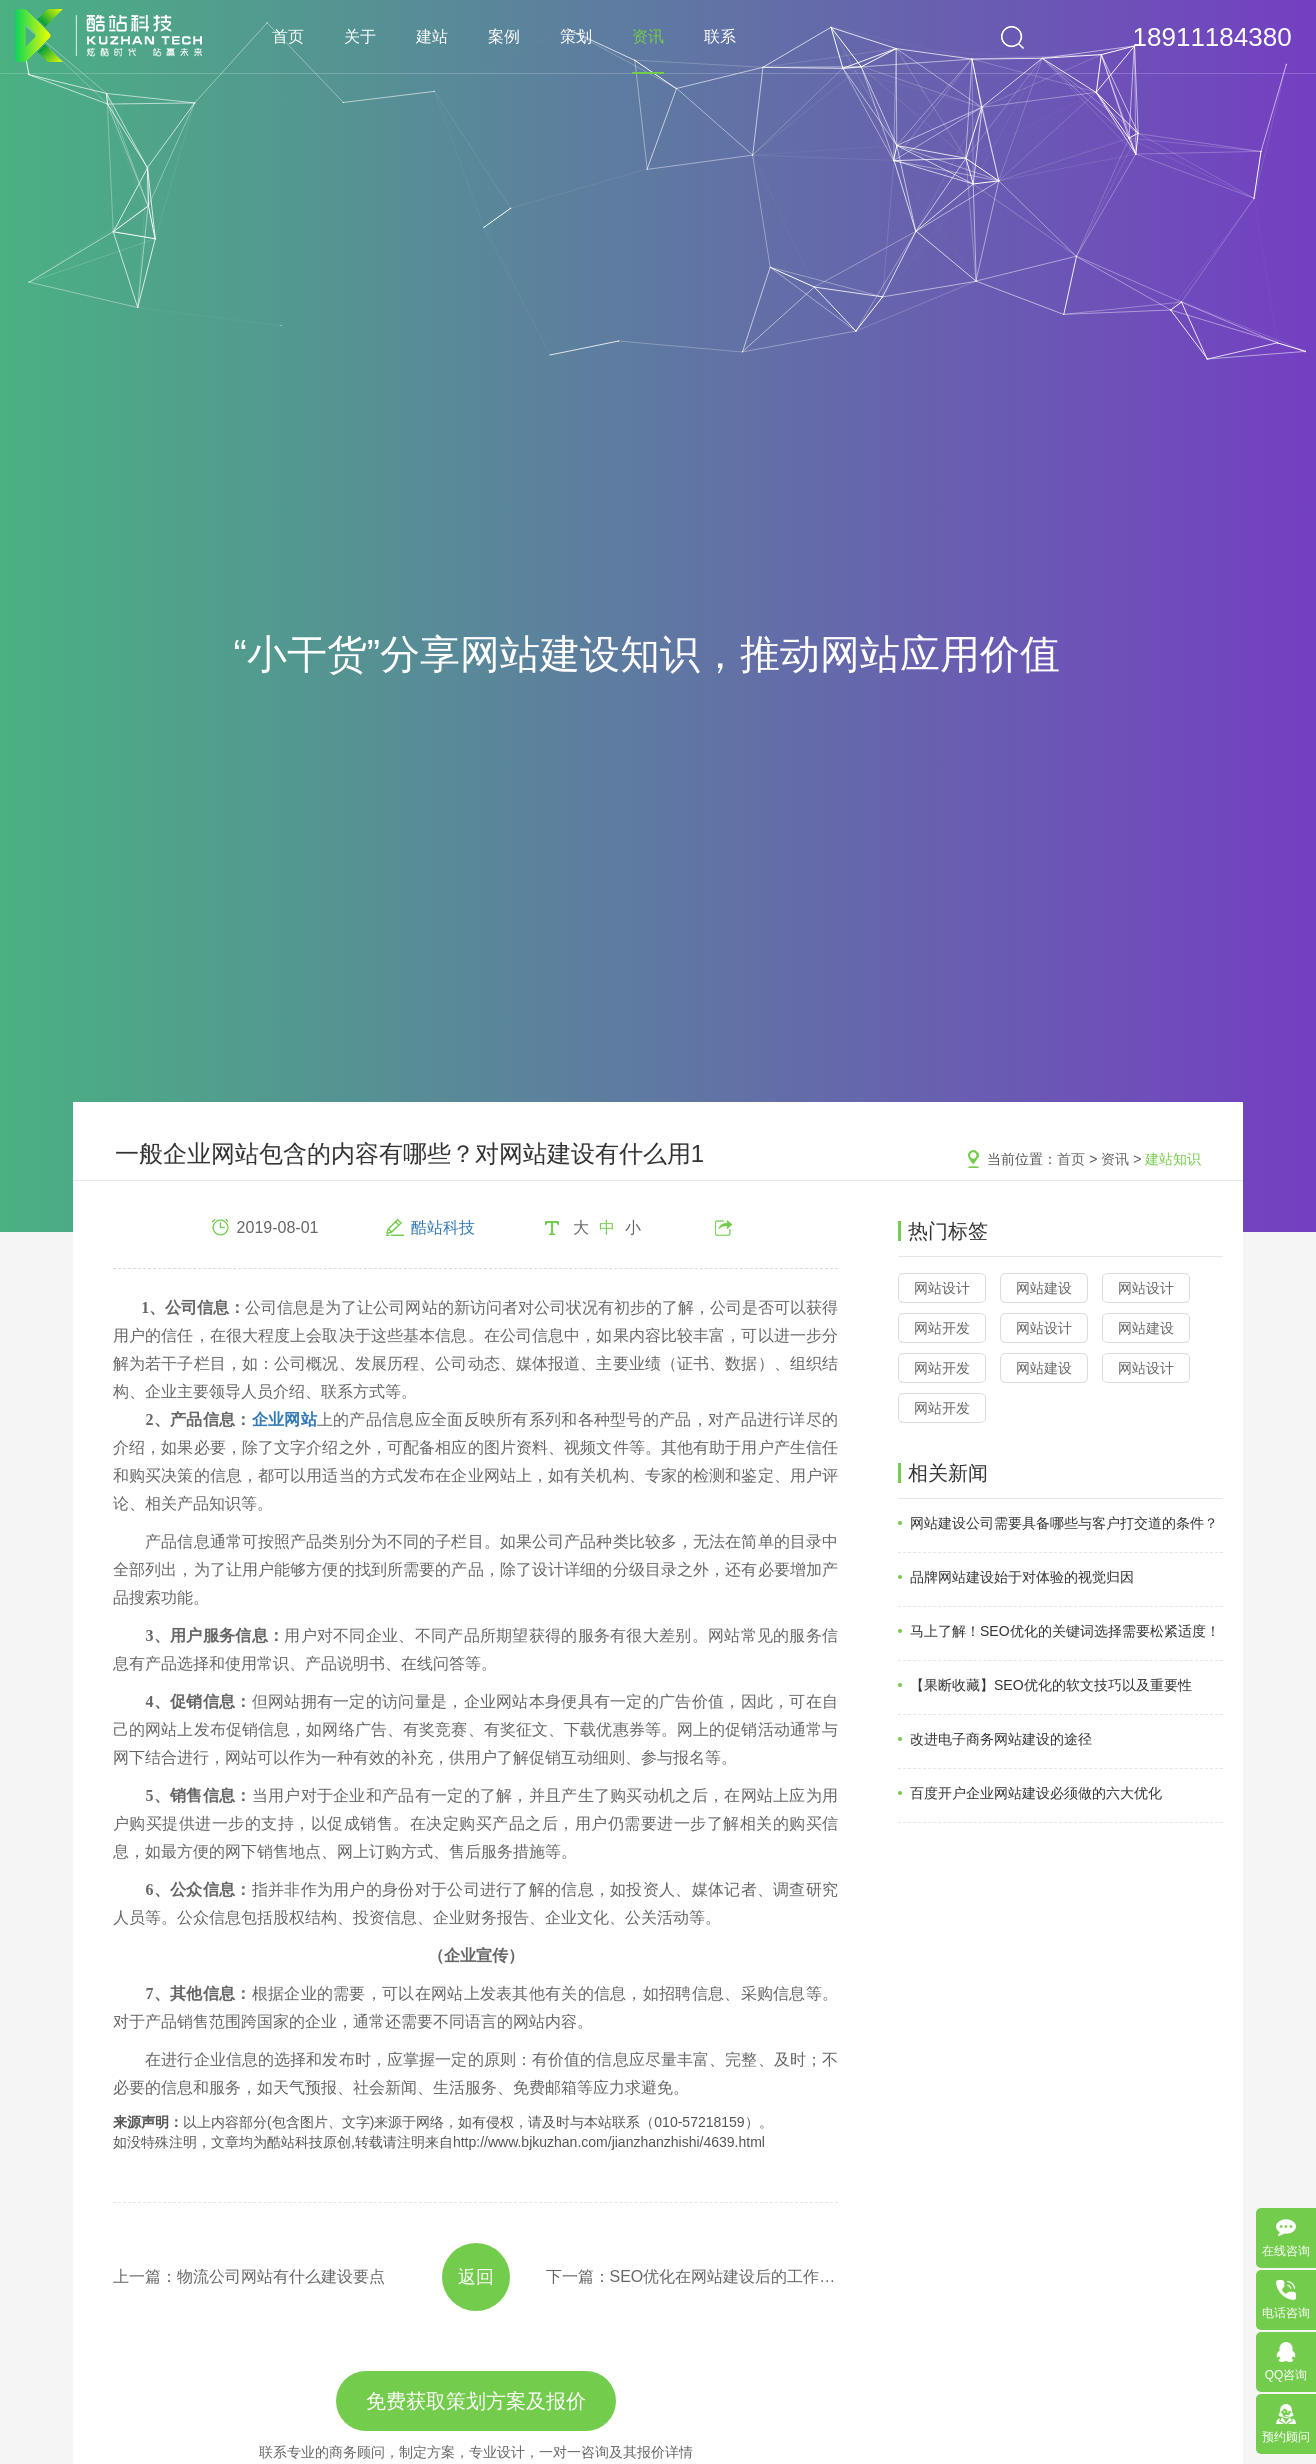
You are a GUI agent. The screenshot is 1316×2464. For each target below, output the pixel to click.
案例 (504, 36)
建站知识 (1173, 1159)
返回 (476, 2277)
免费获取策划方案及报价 (476, 2401)
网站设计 (942, 1288)
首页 (288, 36)
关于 (360, 36)
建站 (432, 36)
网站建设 (1044, 1288)
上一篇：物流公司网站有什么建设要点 (249, 2276)
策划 (576, 36)
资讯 (648, 36)
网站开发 (942, 1328)
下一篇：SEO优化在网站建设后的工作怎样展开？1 (692, 2276)
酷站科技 (443, 1227)
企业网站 (284, 1419)
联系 (720, 36)
